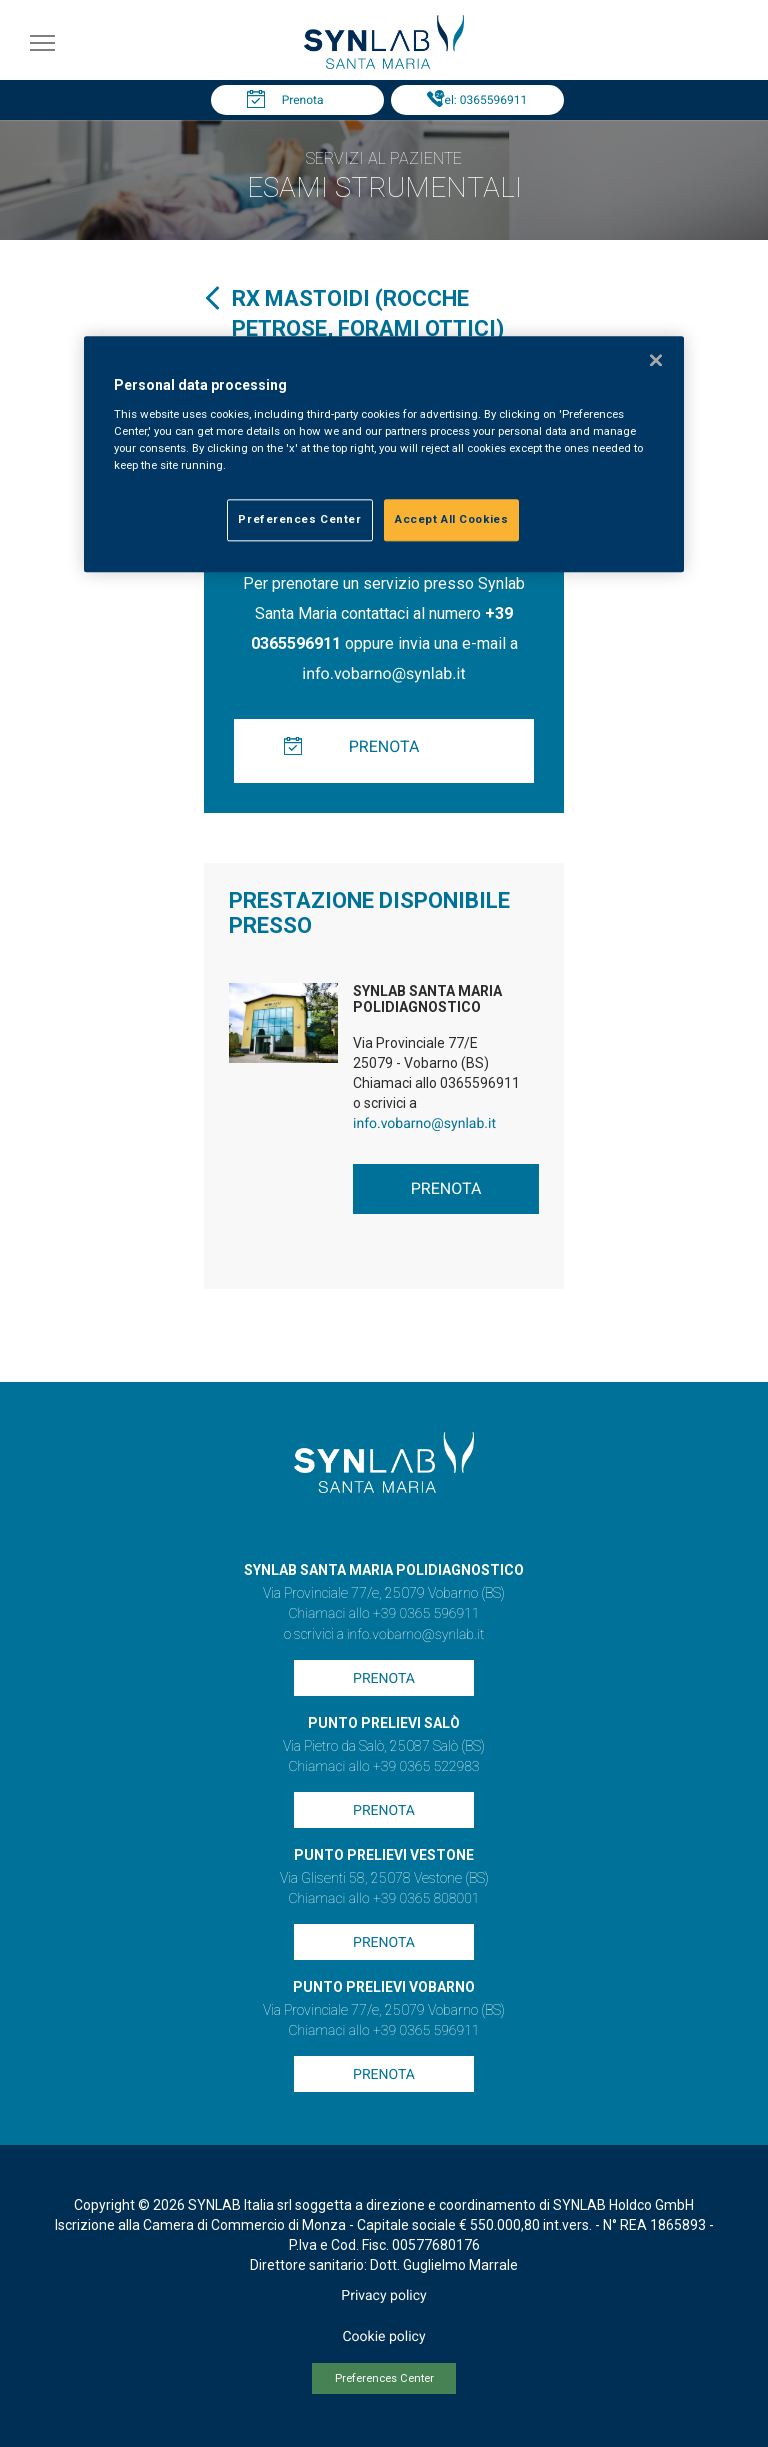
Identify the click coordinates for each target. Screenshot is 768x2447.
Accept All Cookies (451, 519)
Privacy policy (383, 2296)
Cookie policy (383, 2337)
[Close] (656, 360)
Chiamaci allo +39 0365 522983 (383, 1767)
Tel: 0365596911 (482, 100)
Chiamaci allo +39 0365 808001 (383, 1899)
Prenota (303, 100)
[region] (384, 454)
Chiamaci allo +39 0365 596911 (383, 1614)
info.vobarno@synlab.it (383, 673)
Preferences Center (384, 2378)
